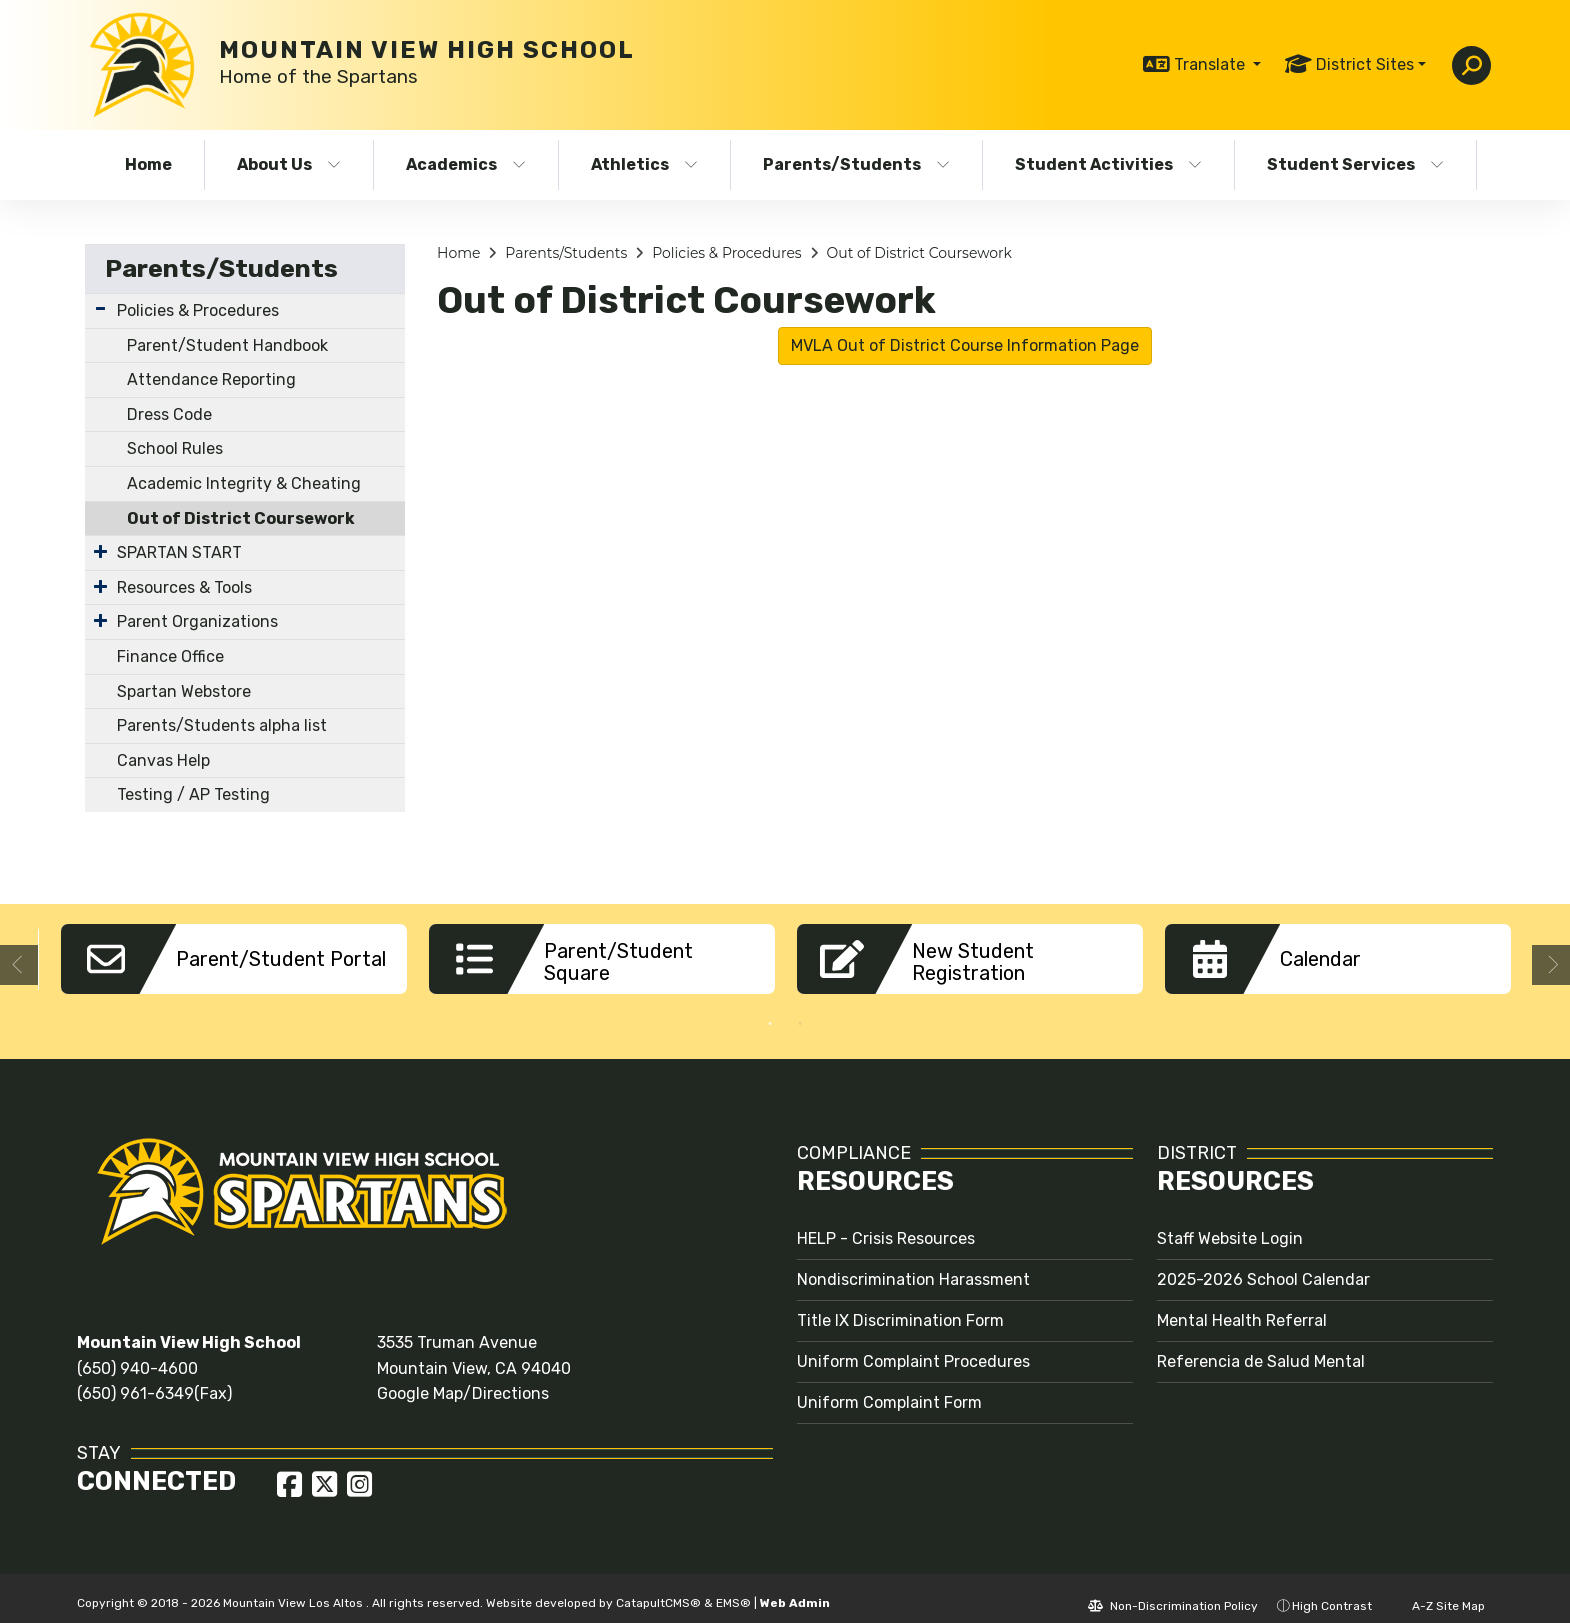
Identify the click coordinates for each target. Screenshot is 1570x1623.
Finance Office (170, 656)
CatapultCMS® (658, 1588)
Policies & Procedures (198, 310)
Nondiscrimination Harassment (913, 1264)
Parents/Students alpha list (222, 725)
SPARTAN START (179, 552)
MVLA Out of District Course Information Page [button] (965, 345)
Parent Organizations (197, 621)
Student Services (1355, 164)
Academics (466, 164)
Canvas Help (163, 760)
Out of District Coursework (241, 518)
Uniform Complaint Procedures (913, 1346)
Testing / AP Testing (193, 794)
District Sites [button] (1365, 64)
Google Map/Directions (463, 1378)
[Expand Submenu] (100, 308)
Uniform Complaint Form (889, 1387)
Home (148, 164)
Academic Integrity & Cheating (244, 483)
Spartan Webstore (184, 691)
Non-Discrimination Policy (1173, 1591)
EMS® (733, 1588)
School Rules (175, 448)
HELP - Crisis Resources (886, 1223)
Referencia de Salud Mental (1261, 1346)
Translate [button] (1211, 64)
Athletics (644, 164)
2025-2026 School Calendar (1263, 1264)
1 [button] (770, 1009)
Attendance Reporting (211, 379)
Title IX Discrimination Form (900, 1305)
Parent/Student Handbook (227, 345)
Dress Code (169, 414)
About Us (289, 164)
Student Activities (1108, 164)
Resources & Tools (184, 587)
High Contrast (1332, 1591)
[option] (234, 959)
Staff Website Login (1230, 1223)
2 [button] (800, 1009)
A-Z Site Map (1438, 1591)
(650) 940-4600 (137, 1353)
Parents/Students (856, 164)
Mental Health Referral (1242, 1305)
